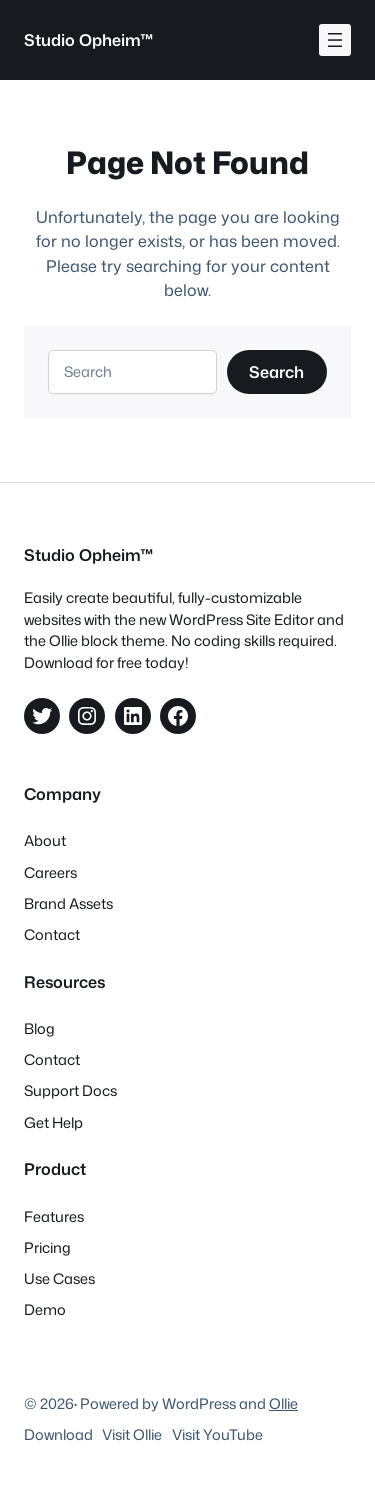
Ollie (283, 1403)
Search (276, 371)
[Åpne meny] (335, 40)
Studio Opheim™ (89, 39)
